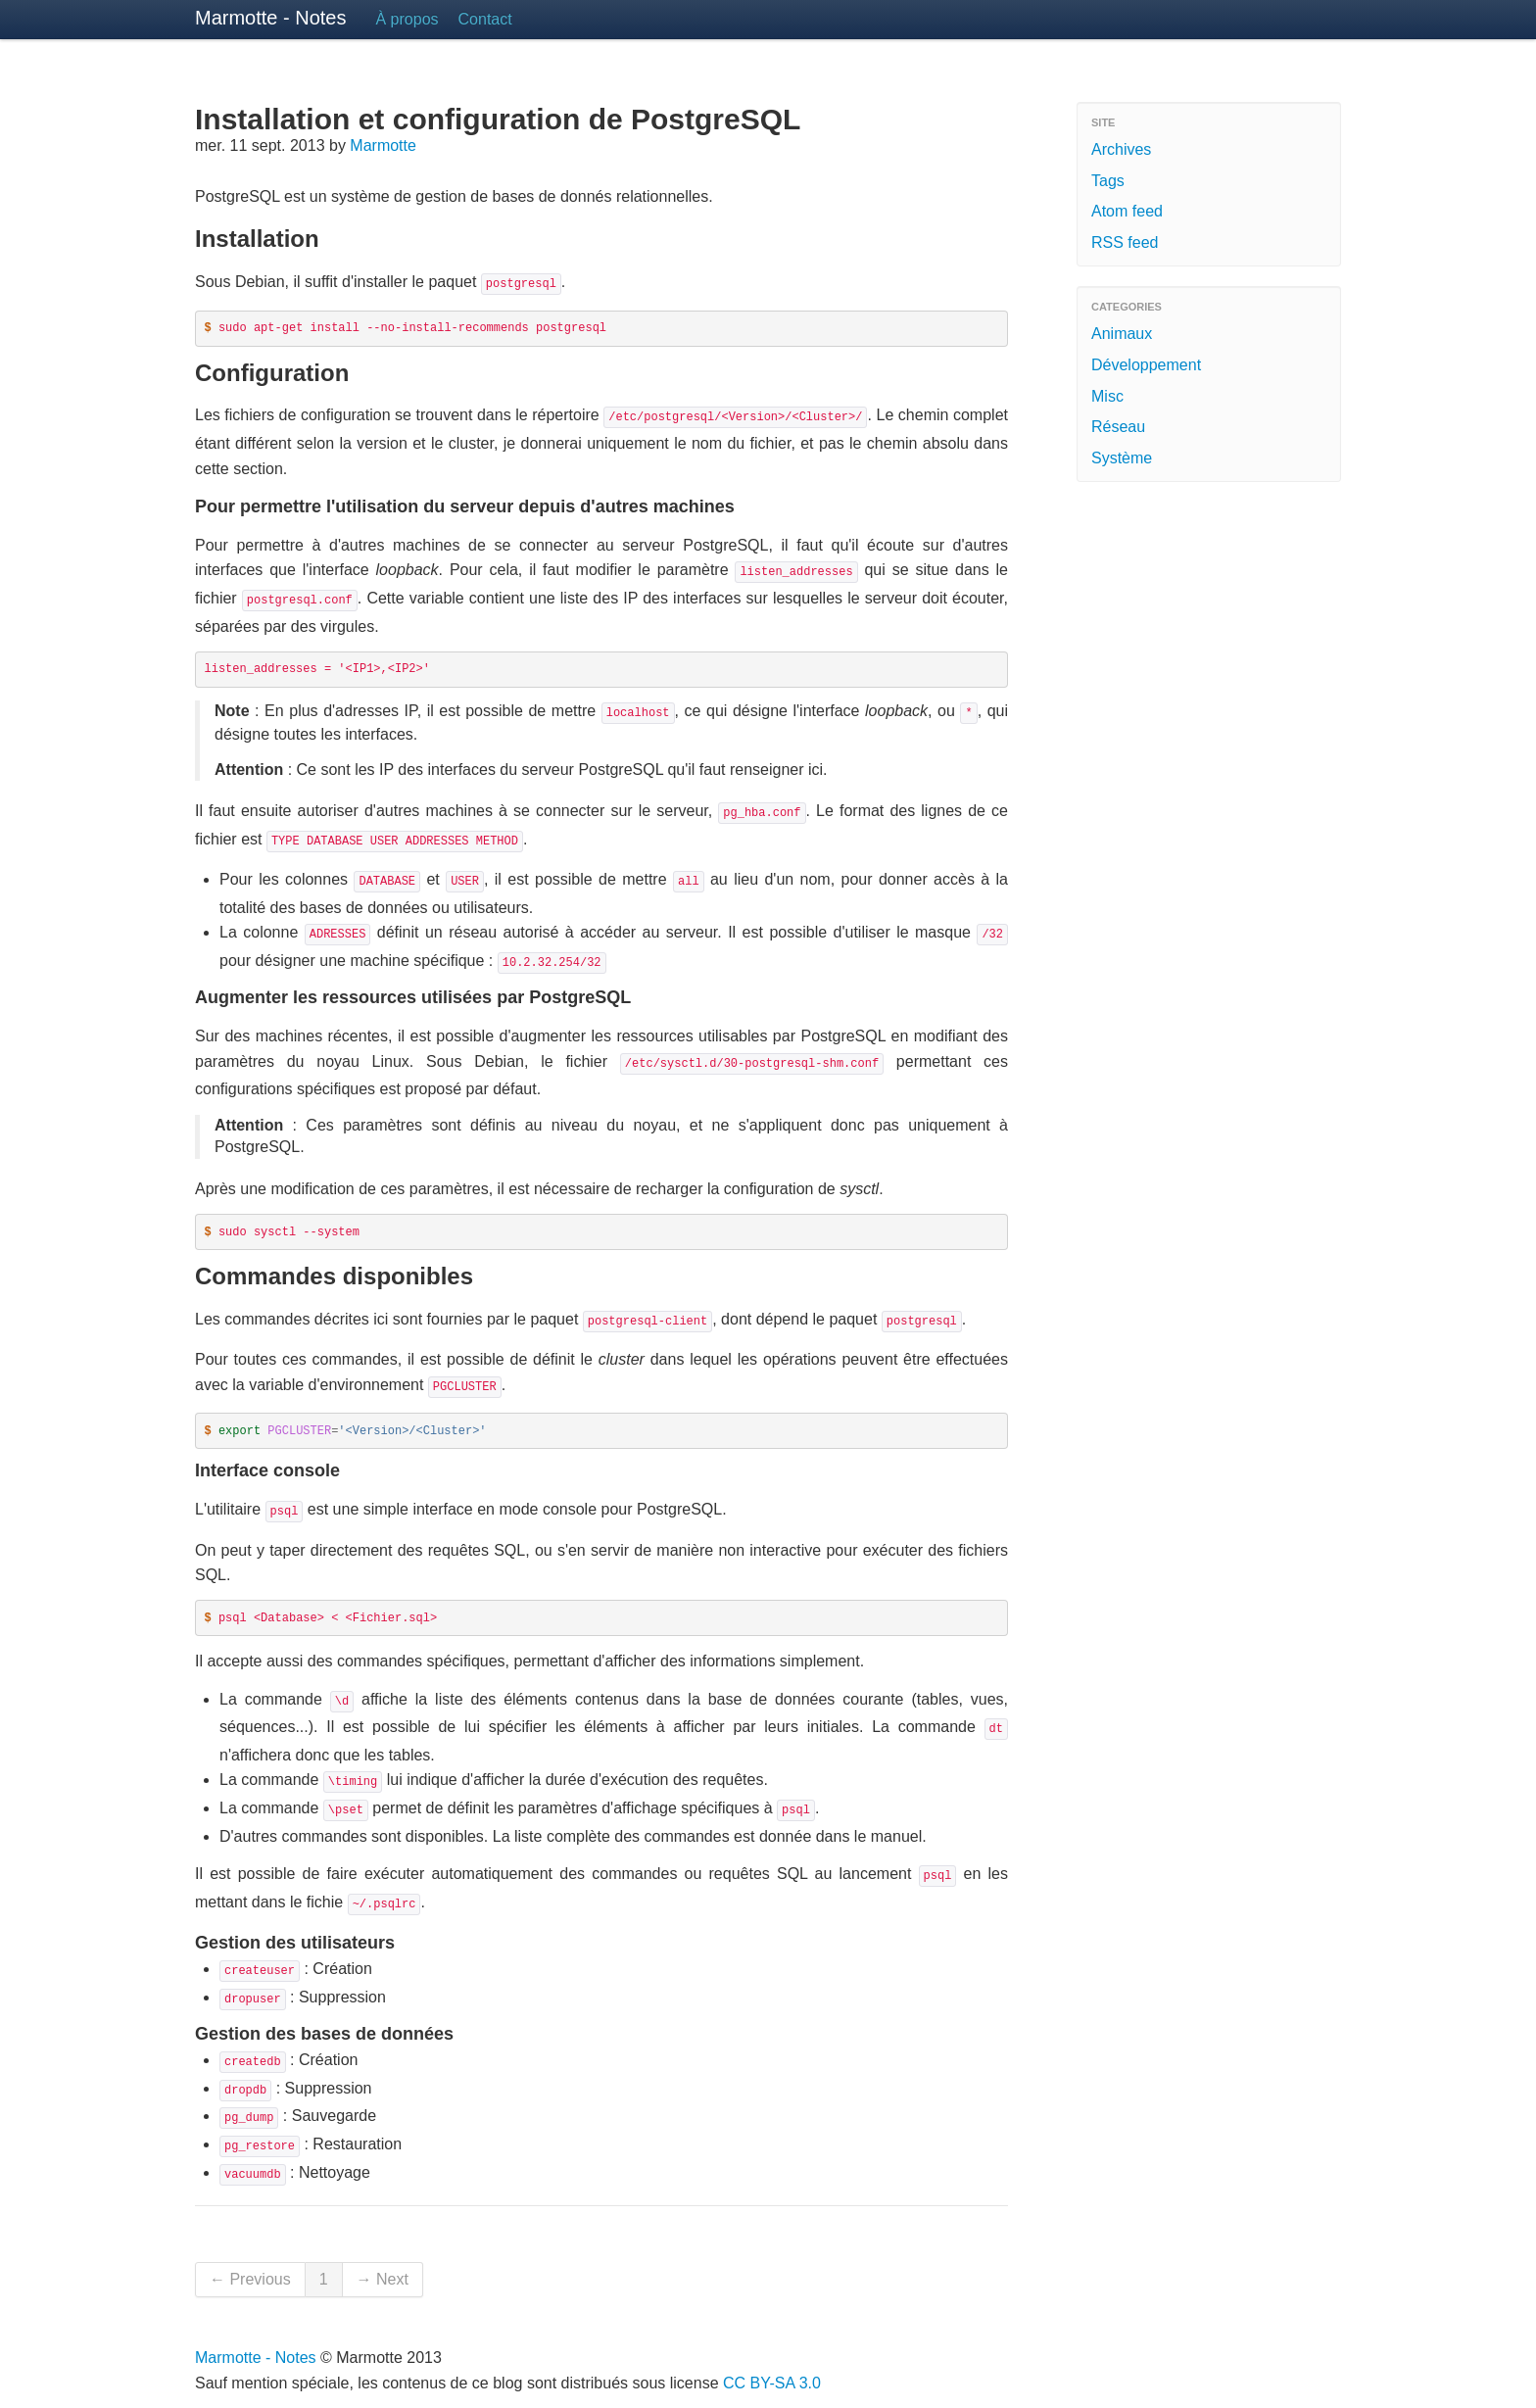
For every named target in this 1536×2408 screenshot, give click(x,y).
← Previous (250, 2279)
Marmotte (383, 145)
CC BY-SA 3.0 (772, 2383)
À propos (406, 19)
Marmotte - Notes (270, 17)
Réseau (1118, 426)
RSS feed (1124, 242)
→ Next (382, 2279)
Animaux (1121, 333)
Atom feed (1127, 211)
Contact (485, 19)
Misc (1107, 396)
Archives (1121, 149)
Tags (1108, 180)
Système (1121, 458)
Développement (1146, 365)
